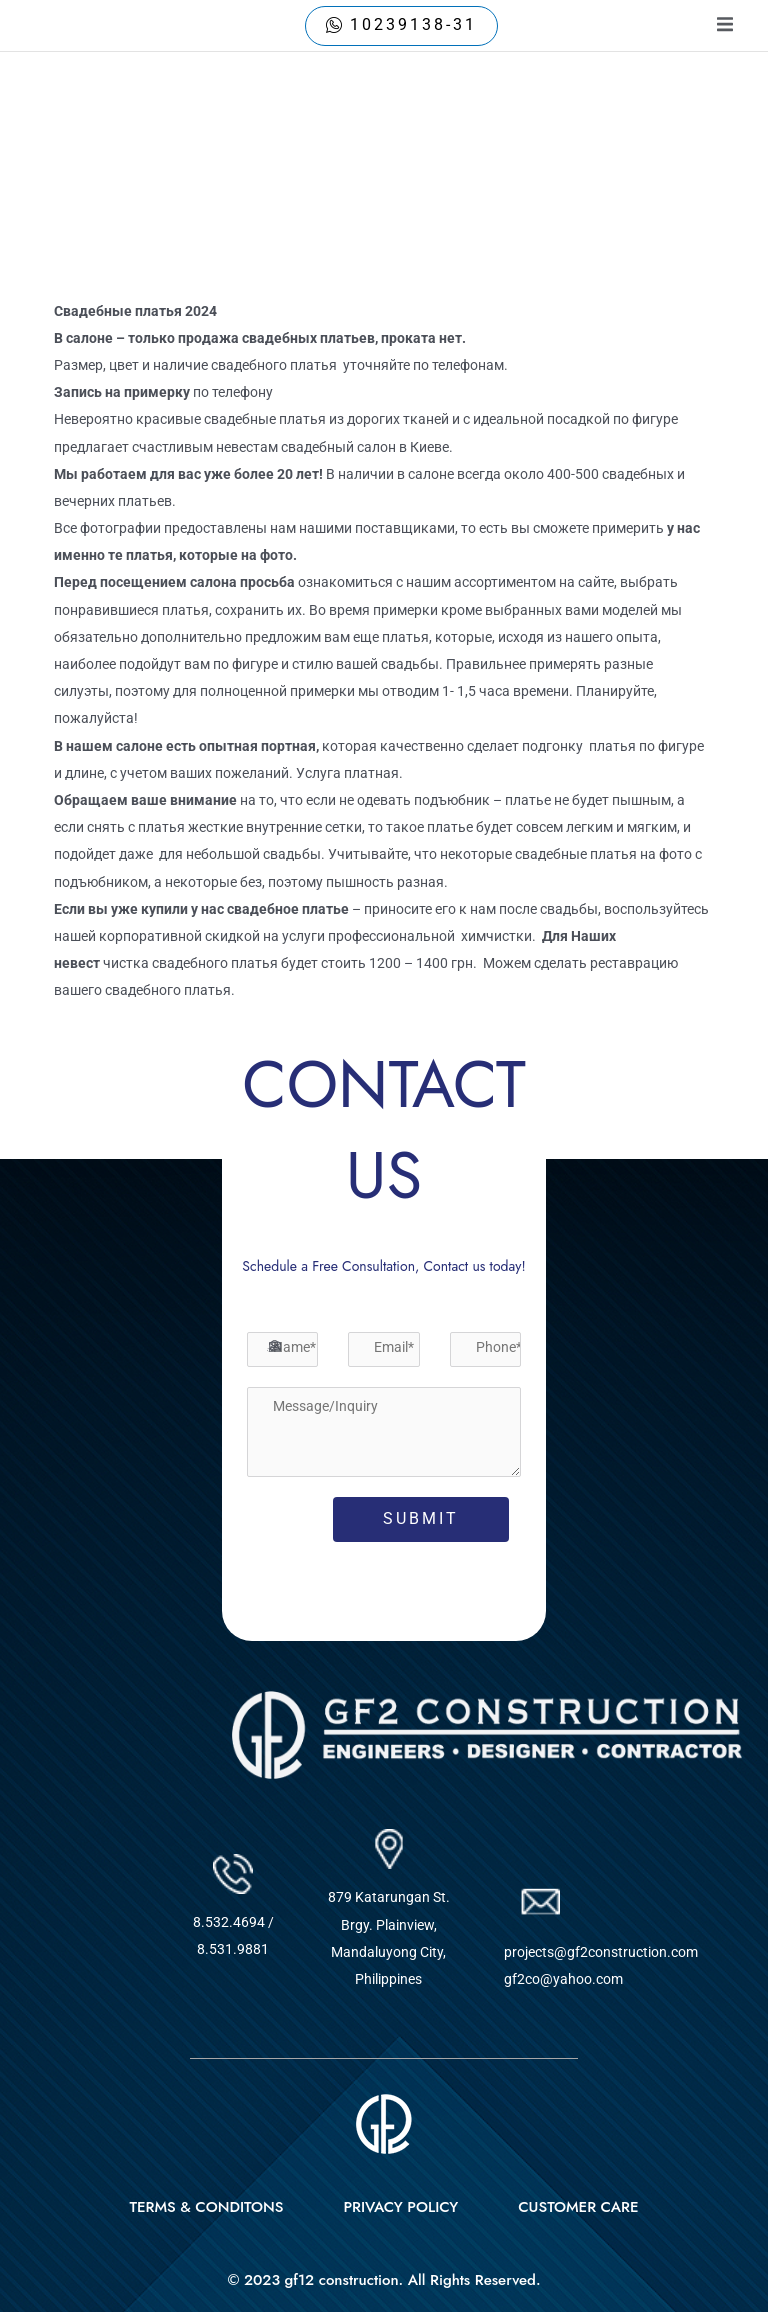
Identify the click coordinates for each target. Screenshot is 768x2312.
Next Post (698, 1072)
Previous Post (85, 1072)
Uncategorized (115, 269)
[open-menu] (725, 25)
